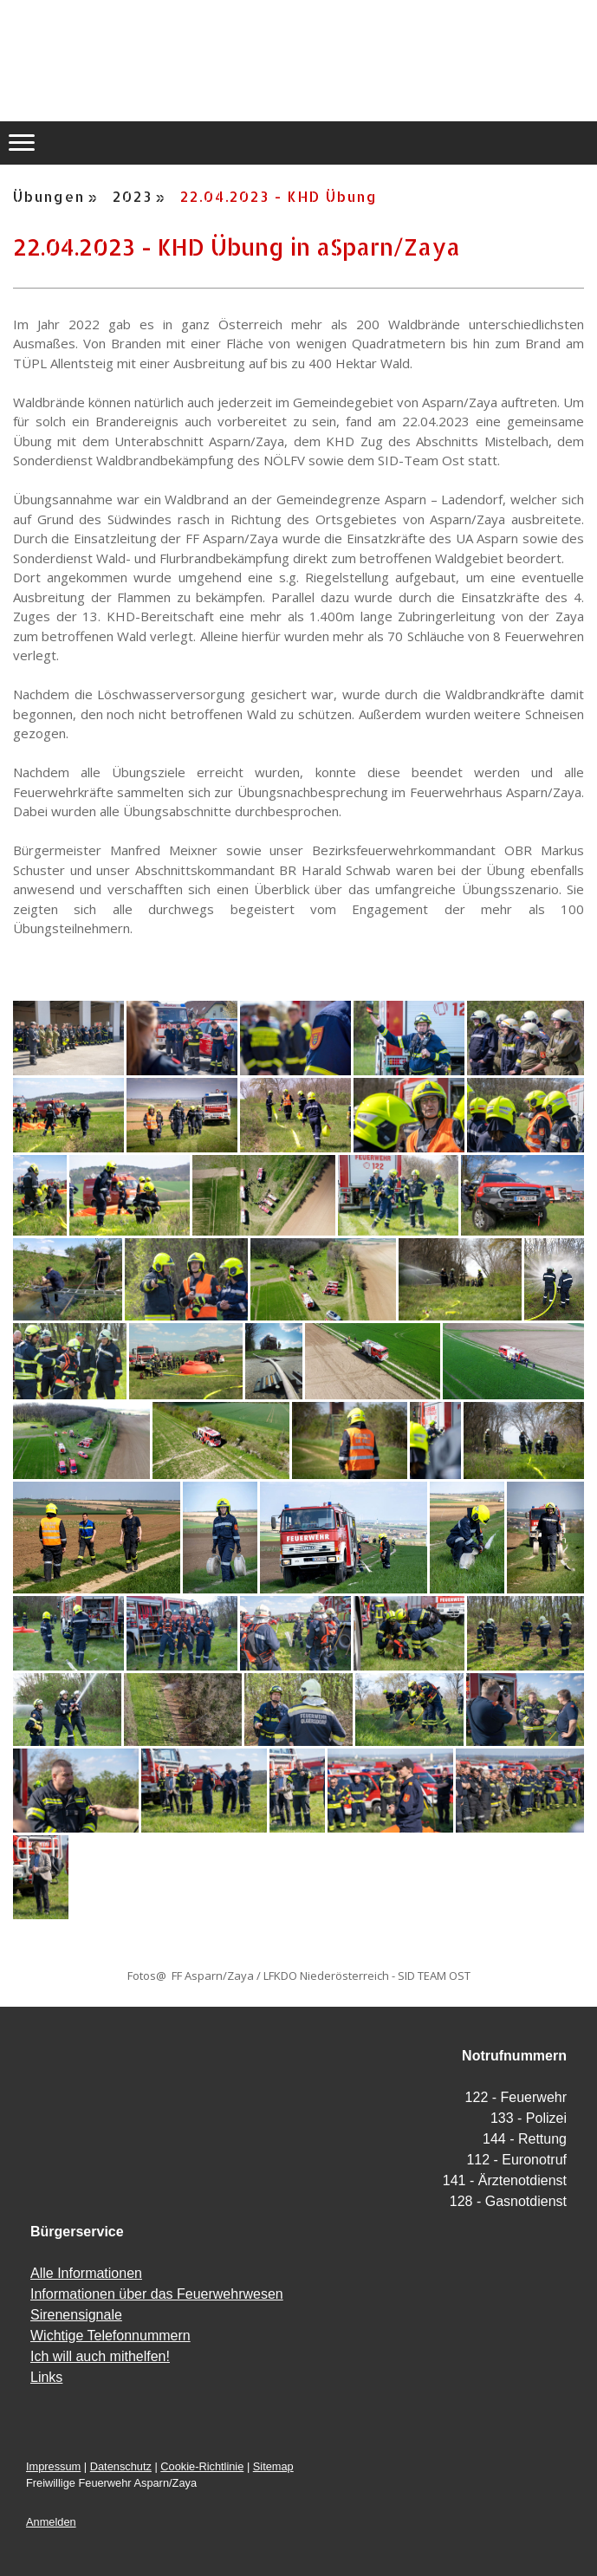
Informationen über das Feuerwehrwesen (156, 2294)
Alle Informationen (86, 2273)
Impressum (53, 2466)
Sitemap (273, 2466)
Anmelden (51, 2521)
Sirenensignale (76, 2314)
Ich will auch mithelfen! (100, 2356)
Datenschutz (121, 2466)
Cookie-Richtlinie (201, 2466)
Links (46, 2377)
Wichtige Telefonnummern (110, 2335)
